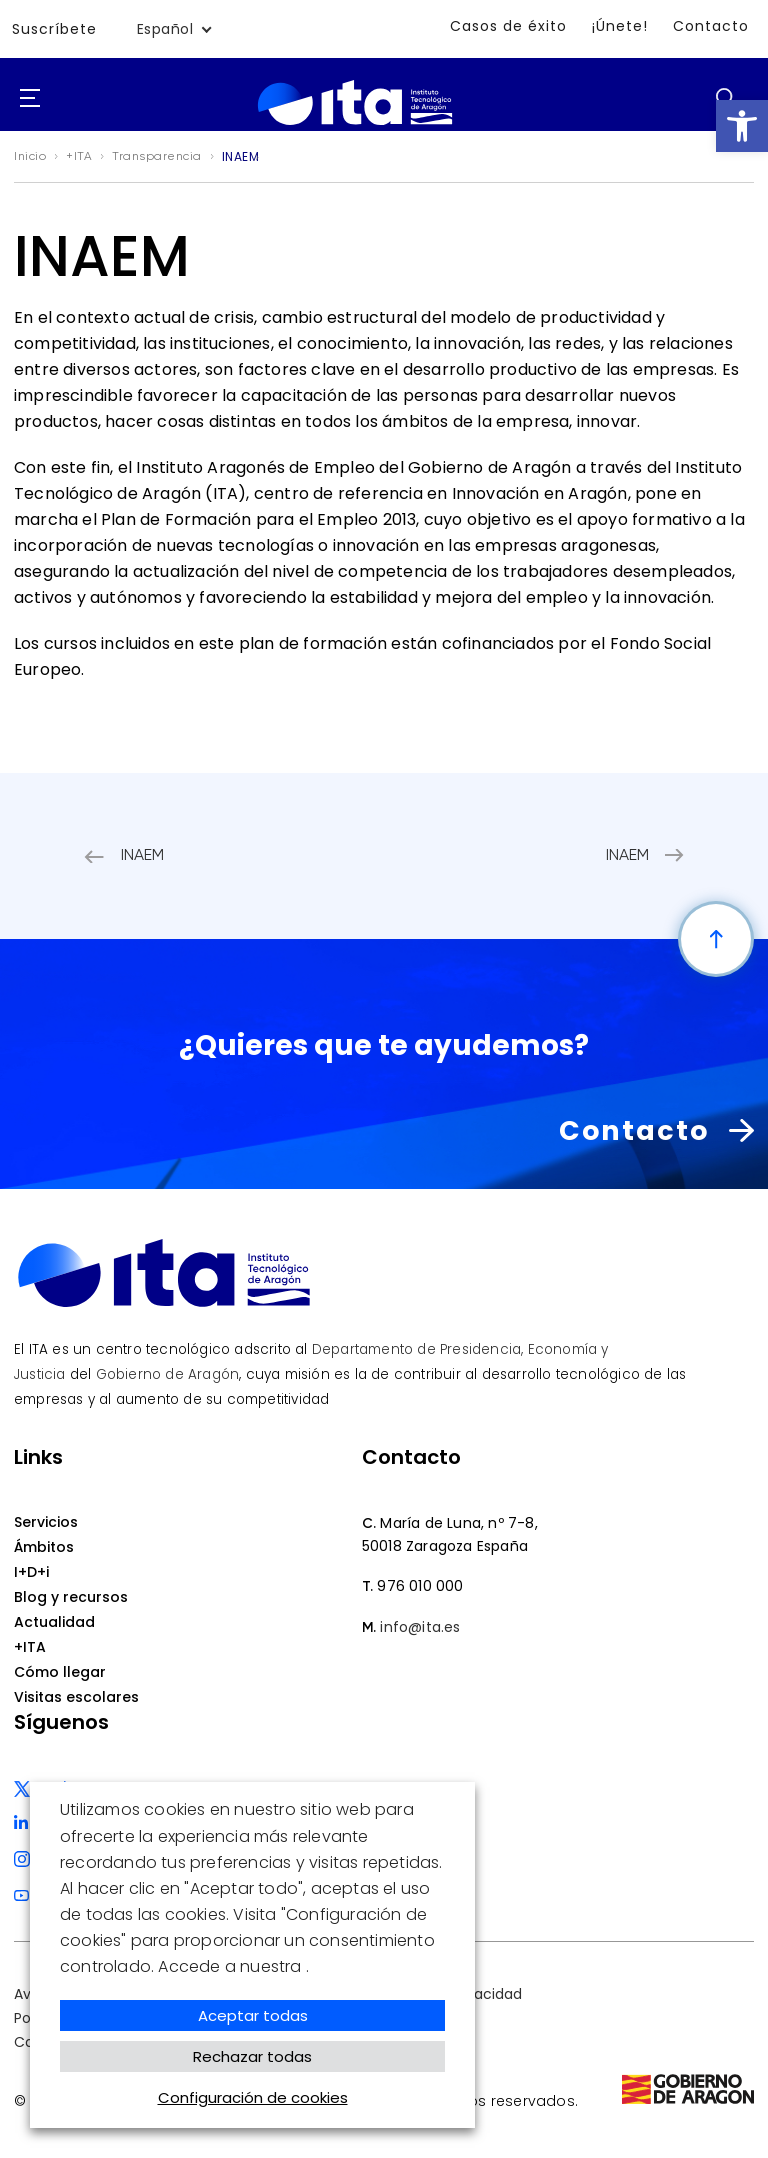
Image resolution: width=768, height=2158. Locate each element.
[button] (742, 126)
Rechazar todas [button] (252, 2056)
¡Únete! (620, 26)
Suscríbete (54, 29)
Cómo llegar (60, 1672)
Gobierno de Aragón (168, 1374)
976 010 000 (420, 1586)
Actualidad (54, 1622)
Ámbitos (44, 1547)
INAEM (142, 856)
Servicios (46, 1522)
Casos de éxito (508, 26)
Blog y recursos (71, 1597)
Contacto (711, 26)
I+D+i (31, 1572)
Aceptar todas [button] (253, 2015)
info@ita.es (420, 1627)
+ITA (30, 1647)
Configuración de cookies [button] (253, 2097)
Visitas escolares (76, 1697)
